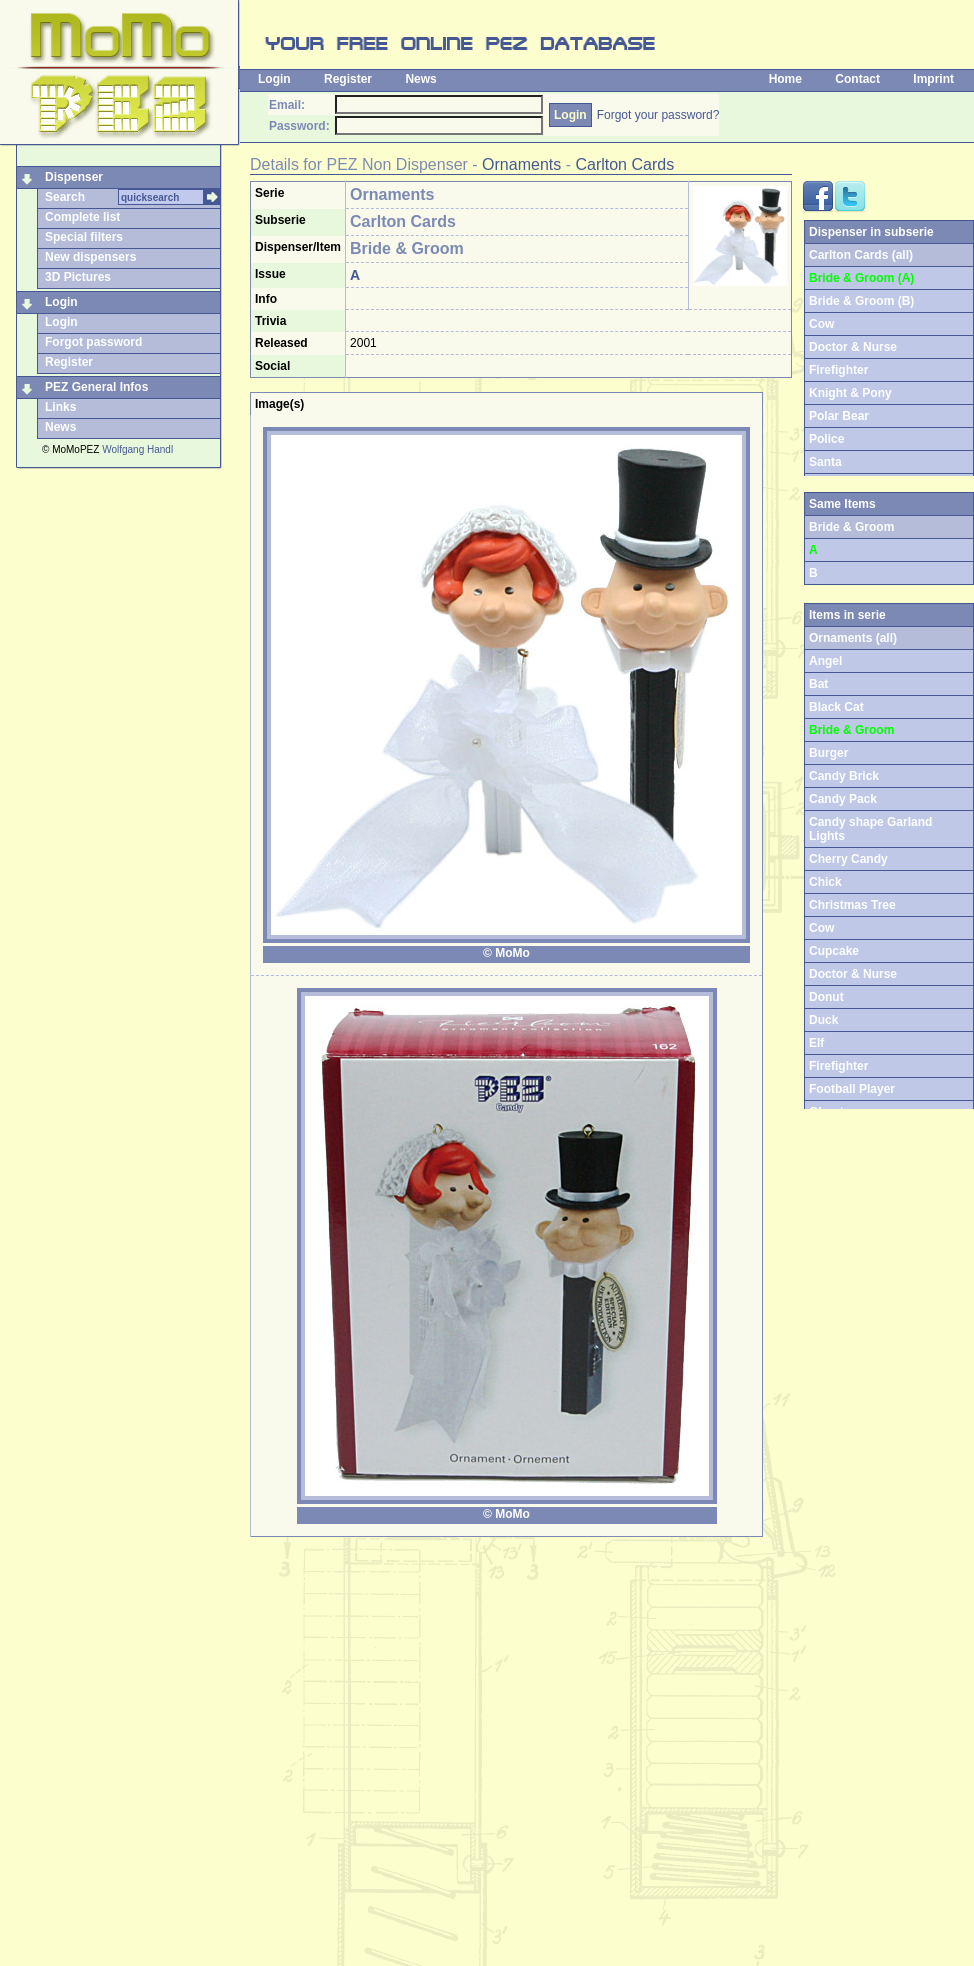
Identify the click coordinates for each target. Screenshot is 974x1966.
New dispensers (90, 257)
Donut (826, 997)
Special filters (84, 237)
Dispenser (74, 177)
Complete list (82, 217)
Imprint (933, 79)
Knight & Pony (850, 393)
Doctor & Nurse (853, 347)
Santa (825, 462)
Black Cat (836, 707)
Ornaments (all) (853, 638)
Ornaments (521, 164)
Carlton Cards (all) (861, 255)
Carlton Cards (624, 164)
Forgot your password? (658, 115)
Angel (825, 661)
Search (65, 197)
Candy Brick (844, 776)
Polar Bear (839, 416)
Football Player (852, 1089)
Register (348, 79)
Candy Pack (843, 799)
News (420, 79)
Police (826, 439)
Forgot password (93, 342)
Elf (816, 1043)
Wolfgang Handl (137, 449)
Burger (828, 753)
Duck (823, 1020)
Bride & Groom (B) (861, 301)
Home (785, 79)
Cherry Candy (848, 859)
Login (274, 79)
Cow (821, 324)
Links (60, 407)
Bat (818, 684)
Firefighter (838, 370)
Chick (825, 882)
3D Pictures (78, 277)
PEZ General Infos (96, 387)
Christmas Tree (852, 905)
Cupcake (834, 951)
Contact (857, 79)
